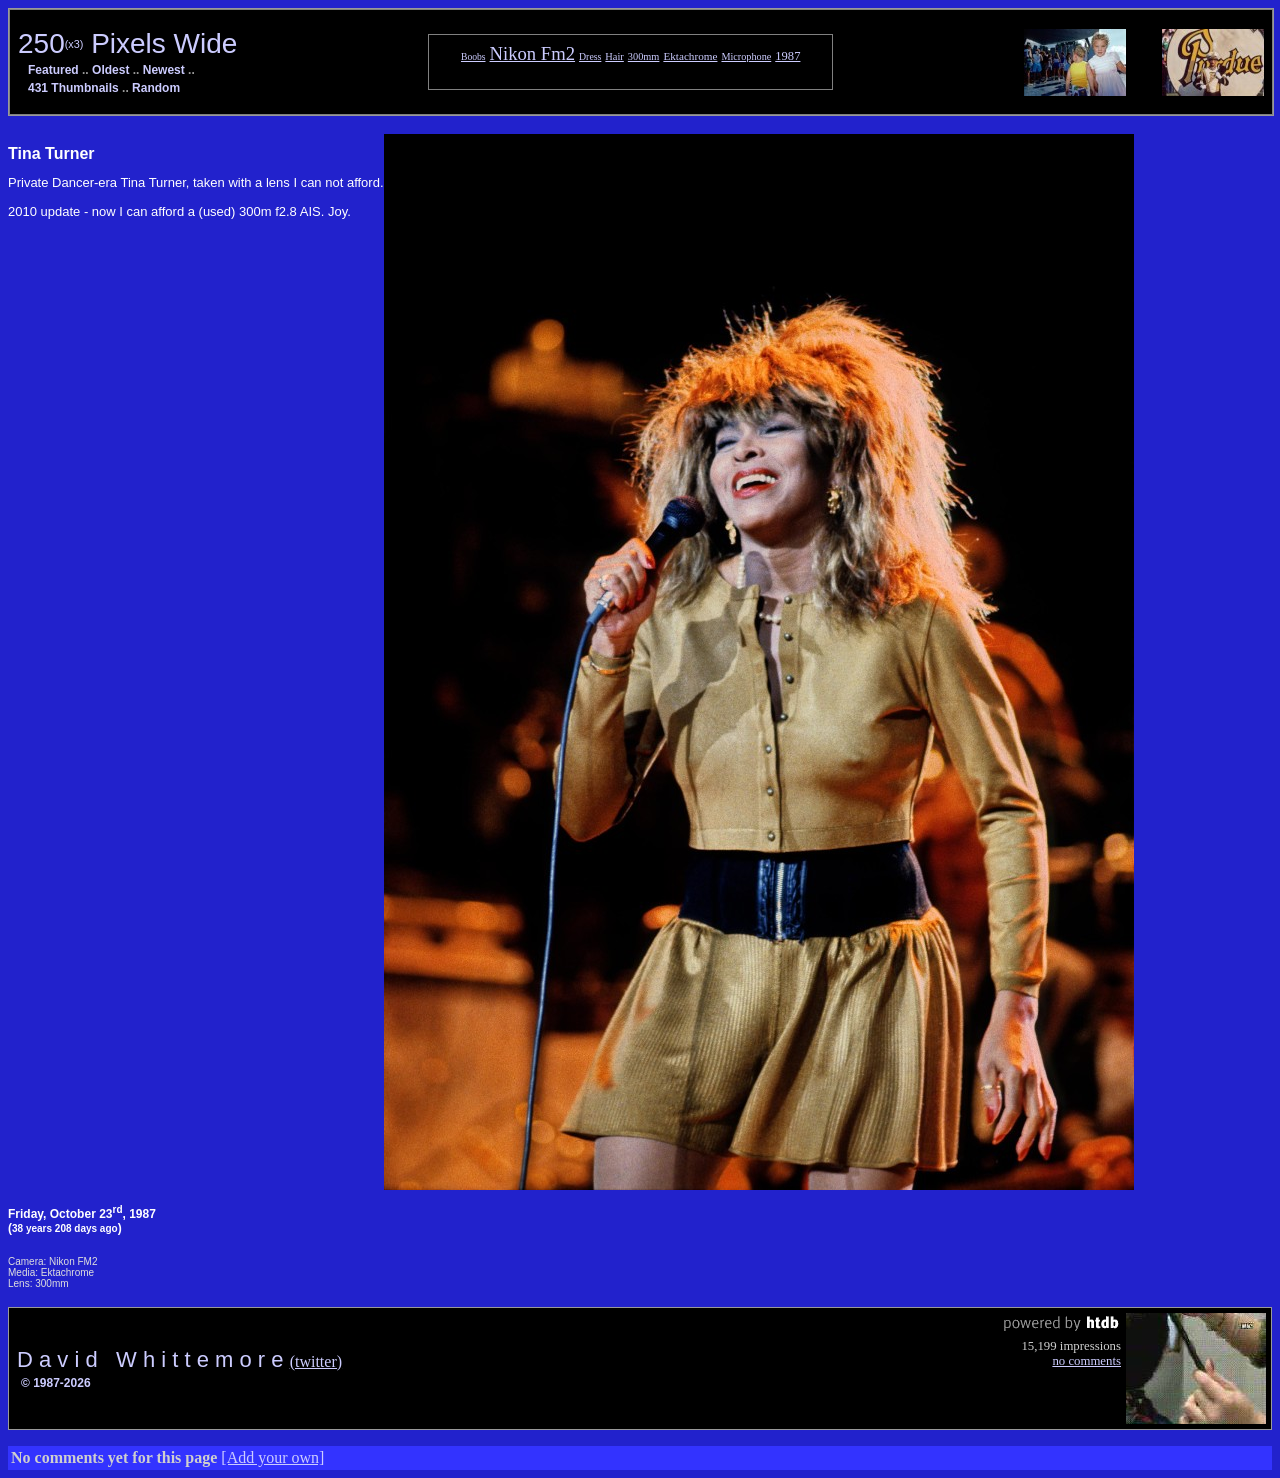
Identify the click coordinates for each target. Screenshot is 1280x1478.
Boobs (473, 56)
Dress (590, 56)
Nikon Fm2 (533, 53)
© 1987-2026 (56, 1383)
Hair (614, 56)
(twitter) (316, 1361)
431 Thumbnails (73, 88)
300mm (644, 56)
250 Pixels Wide (127, 43)
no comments (1086, 1361)
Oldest (110, 70)
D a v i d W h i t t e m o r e (153, 1359)
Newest (164, 70)
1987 (787, 56)
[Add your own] (272, 1457)
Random (156, 88)
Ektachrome (690, 56)
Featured (53, 70)
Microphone (746, 56)
